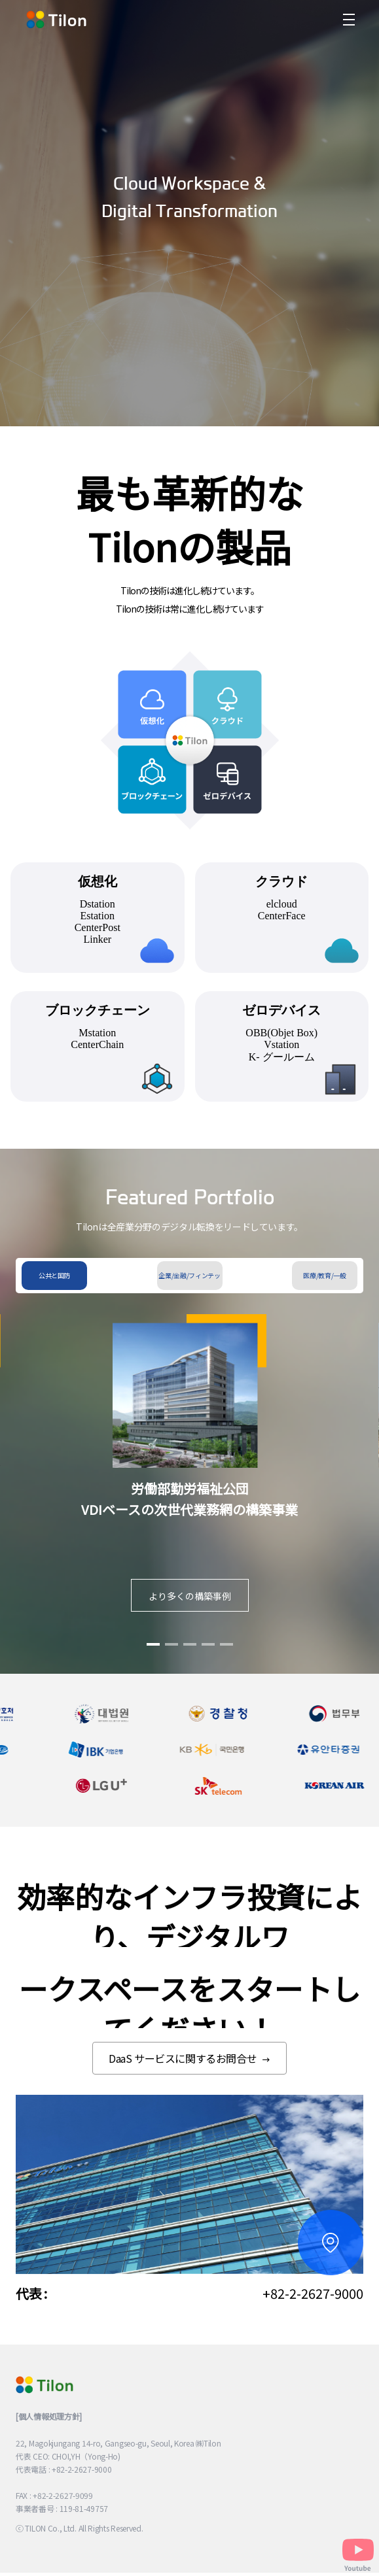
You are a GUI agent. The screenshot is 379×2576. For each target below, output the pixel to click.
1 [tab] (153, 1655)
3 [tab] (189, 1655)
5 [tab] (226, 1655)
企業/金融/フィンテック (189, 1280)
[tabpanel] (190, 1478)
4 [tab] (208, 1655)
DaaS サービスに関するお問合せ (190, 2058)
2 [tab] (171, 1655)
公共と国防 (54, 1275)
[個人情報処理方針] (49, 2416)
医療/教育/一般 (324, 1275)
